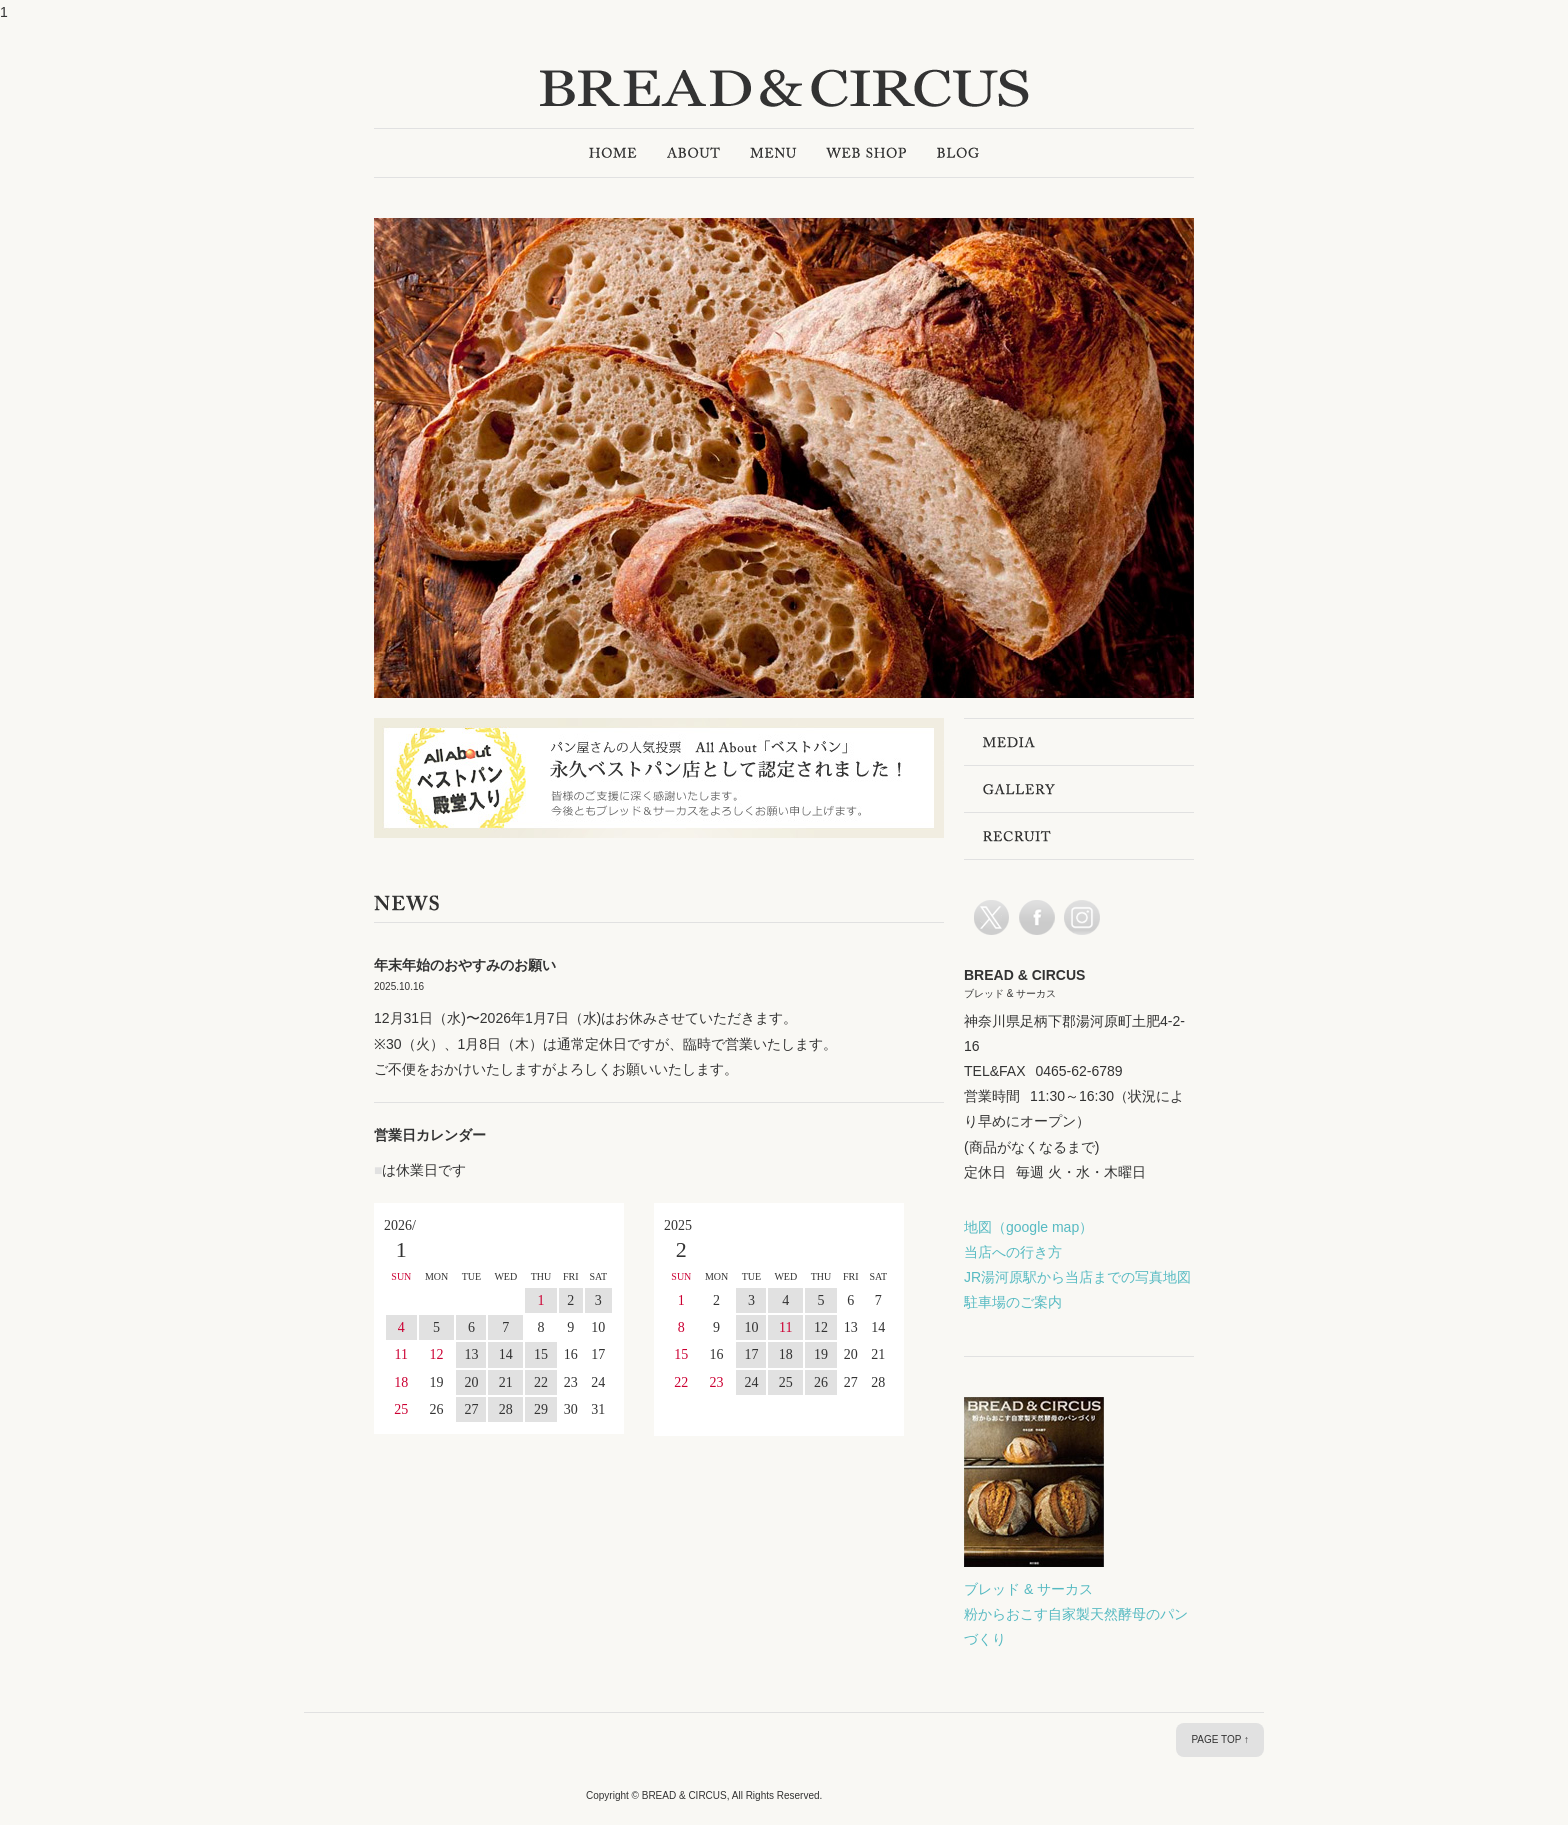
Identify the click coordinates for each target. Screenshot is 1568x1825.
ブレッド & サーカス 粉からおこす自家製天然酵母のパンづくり (1076, 1614)
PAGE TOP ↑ (1220, 1739)
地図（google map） (1028, 1227)
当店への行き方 (1013, 1252)
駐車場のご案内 (1013, 1302)
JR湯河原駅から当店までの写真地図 (1077, 1277)
